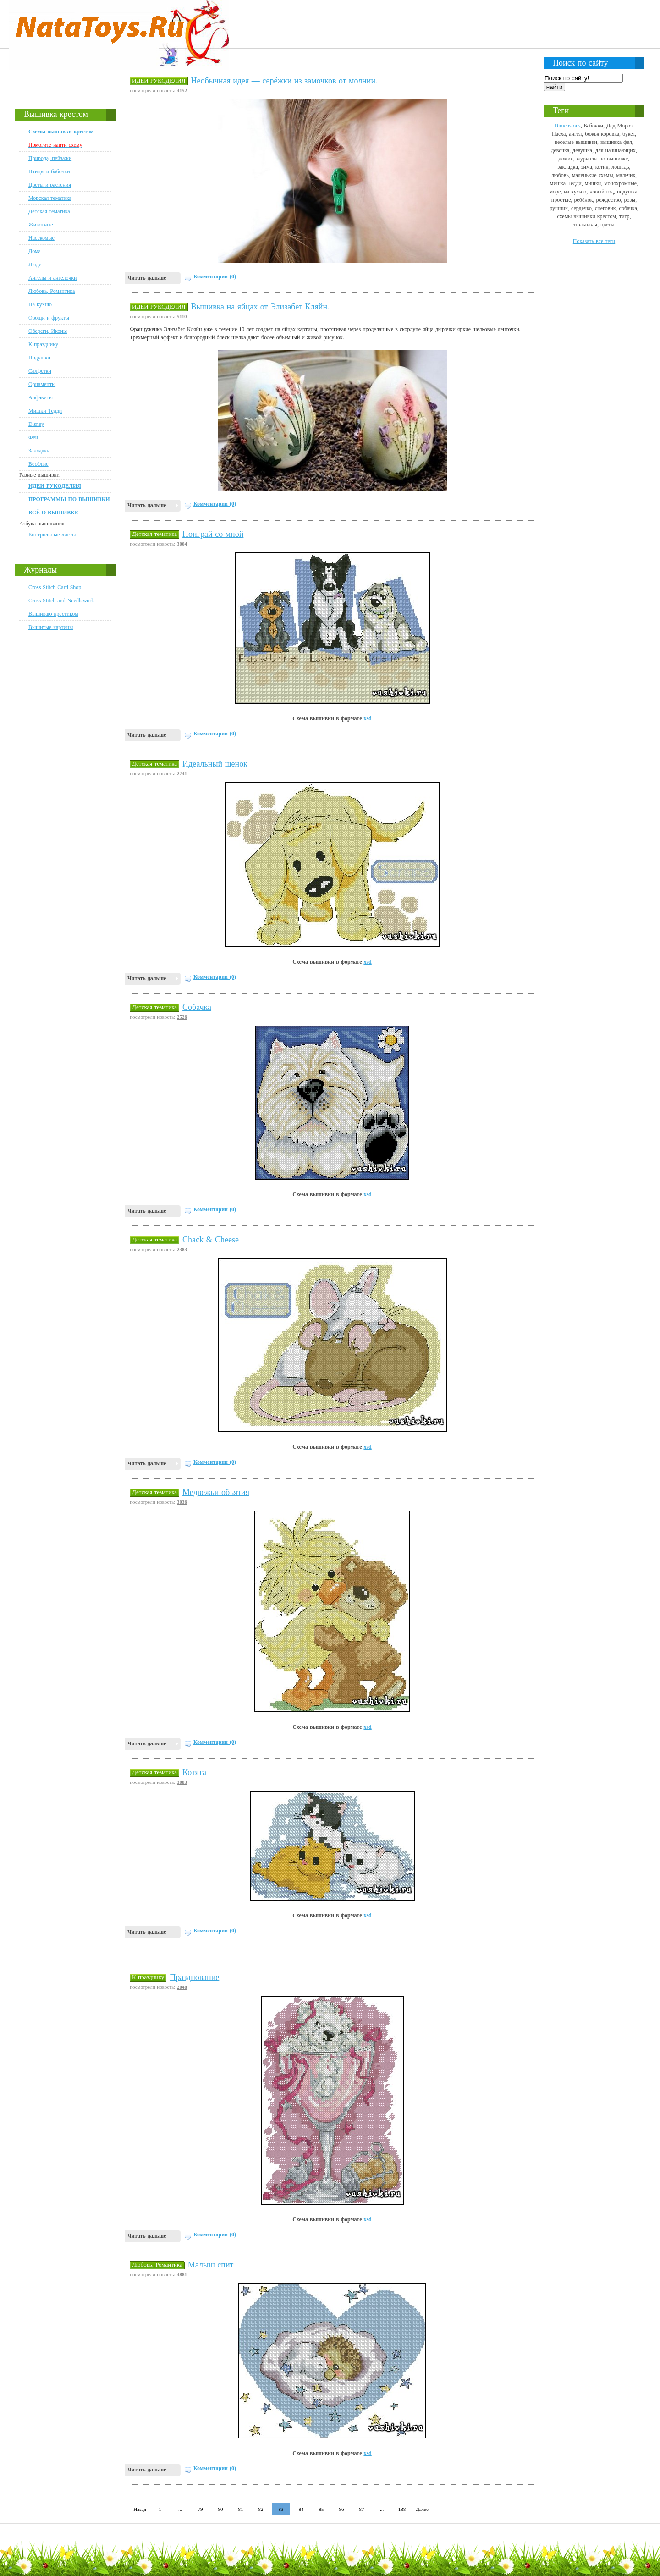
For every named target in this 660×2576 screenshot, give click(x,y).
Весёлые (38, 464)
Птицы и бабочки (49, 171)
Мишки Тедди (45, 411)
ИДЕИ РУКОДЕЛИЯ (159, 80)
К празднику (43, 344)
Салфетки (39, 371)
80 (220, 2509)
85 (321, 2509)
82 (261, 2509)
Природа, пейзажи (50, 158)
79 (200, 2509)
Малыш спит (211, 2264)
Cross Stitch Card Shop (54, 587)
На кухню (40, 304)
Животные (40, 224)
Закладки (39, 450)
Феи (33, 437)
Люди (35, 264)
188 (402, 2509)
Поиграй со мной (212, 534)
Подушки (39, 357)
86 (341, 2509)
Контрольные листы (52, 534)
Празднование (194, 1977)
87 (361, 2509)
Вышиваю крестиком (53, 614)
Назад (139, 2509)
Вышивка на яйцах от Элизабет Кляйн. (260, 306)
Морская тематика (50, 198)
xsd (367, 718)
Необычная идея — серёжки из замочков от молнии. (284, 80)
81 (240, 2509)
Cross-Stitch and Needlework (61, 600)
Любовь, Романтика (51, 291)
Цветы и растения (49, 185)
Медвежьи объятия (215, 1492)
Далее (422, 2509)
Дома (34, 251)
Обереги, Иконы (47, 331)
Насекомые (41, 238)
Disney (36, 424)
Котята (194, 1772)
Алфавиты (40, 397)
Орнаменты (41, 384)
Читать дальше (146, 278)
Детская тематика (49, 211)
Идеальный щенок (215, 763)
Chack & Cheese (210, 1239)
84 (301, 2509)
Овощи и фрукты (48, 317)
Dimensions (567, 125)
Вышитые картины (50, 627)
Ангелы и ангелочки (52, 278)
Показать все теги (594, 241)
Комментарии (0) (214, 276)
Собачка (196, 1007)
